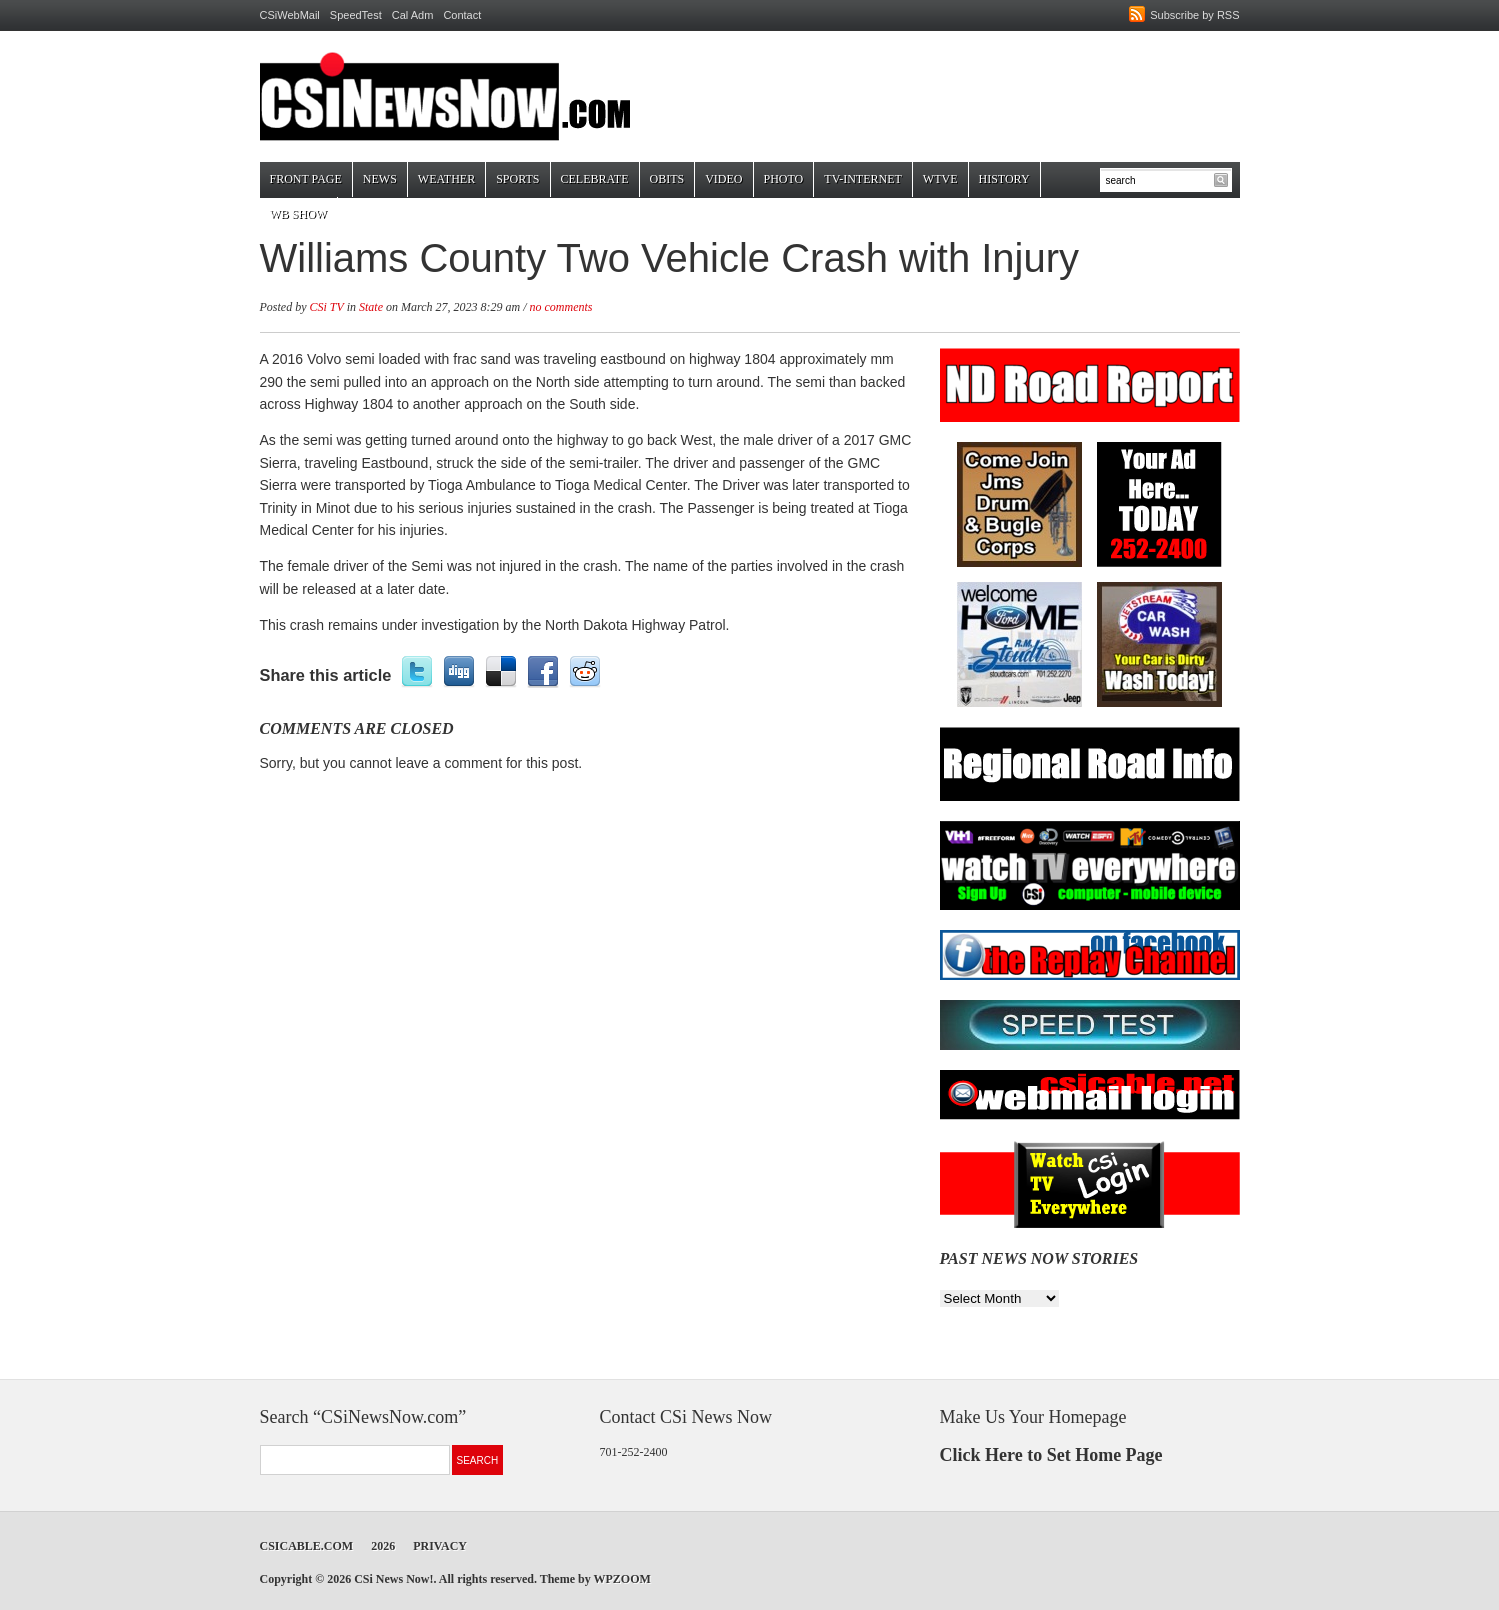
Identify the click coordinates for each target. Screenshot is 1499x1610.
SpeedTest (356, 15)
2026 (383, 1546)
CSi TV (327, 307)
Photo (784, 179)
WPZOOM (621, 1579)
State (371, 307)
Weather (446, 179)
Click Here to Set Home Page (1051, 1455)
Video (723, 179)
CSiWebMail (290, 15)
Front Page (306, 179)
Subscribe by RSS (1194, 15)
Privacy (440, 1546)
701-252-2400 (634, 1452)
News (380, 179)
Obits (667, 179)
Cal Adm (413, 15)
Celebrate (595, 179)
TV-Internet (863, 179)
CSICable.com (307, 1546)
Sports (517, 179)
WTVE (940, 179)
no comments (561, 307)
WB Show (299, 214)
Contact (462, 15)
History (1004, 179)
